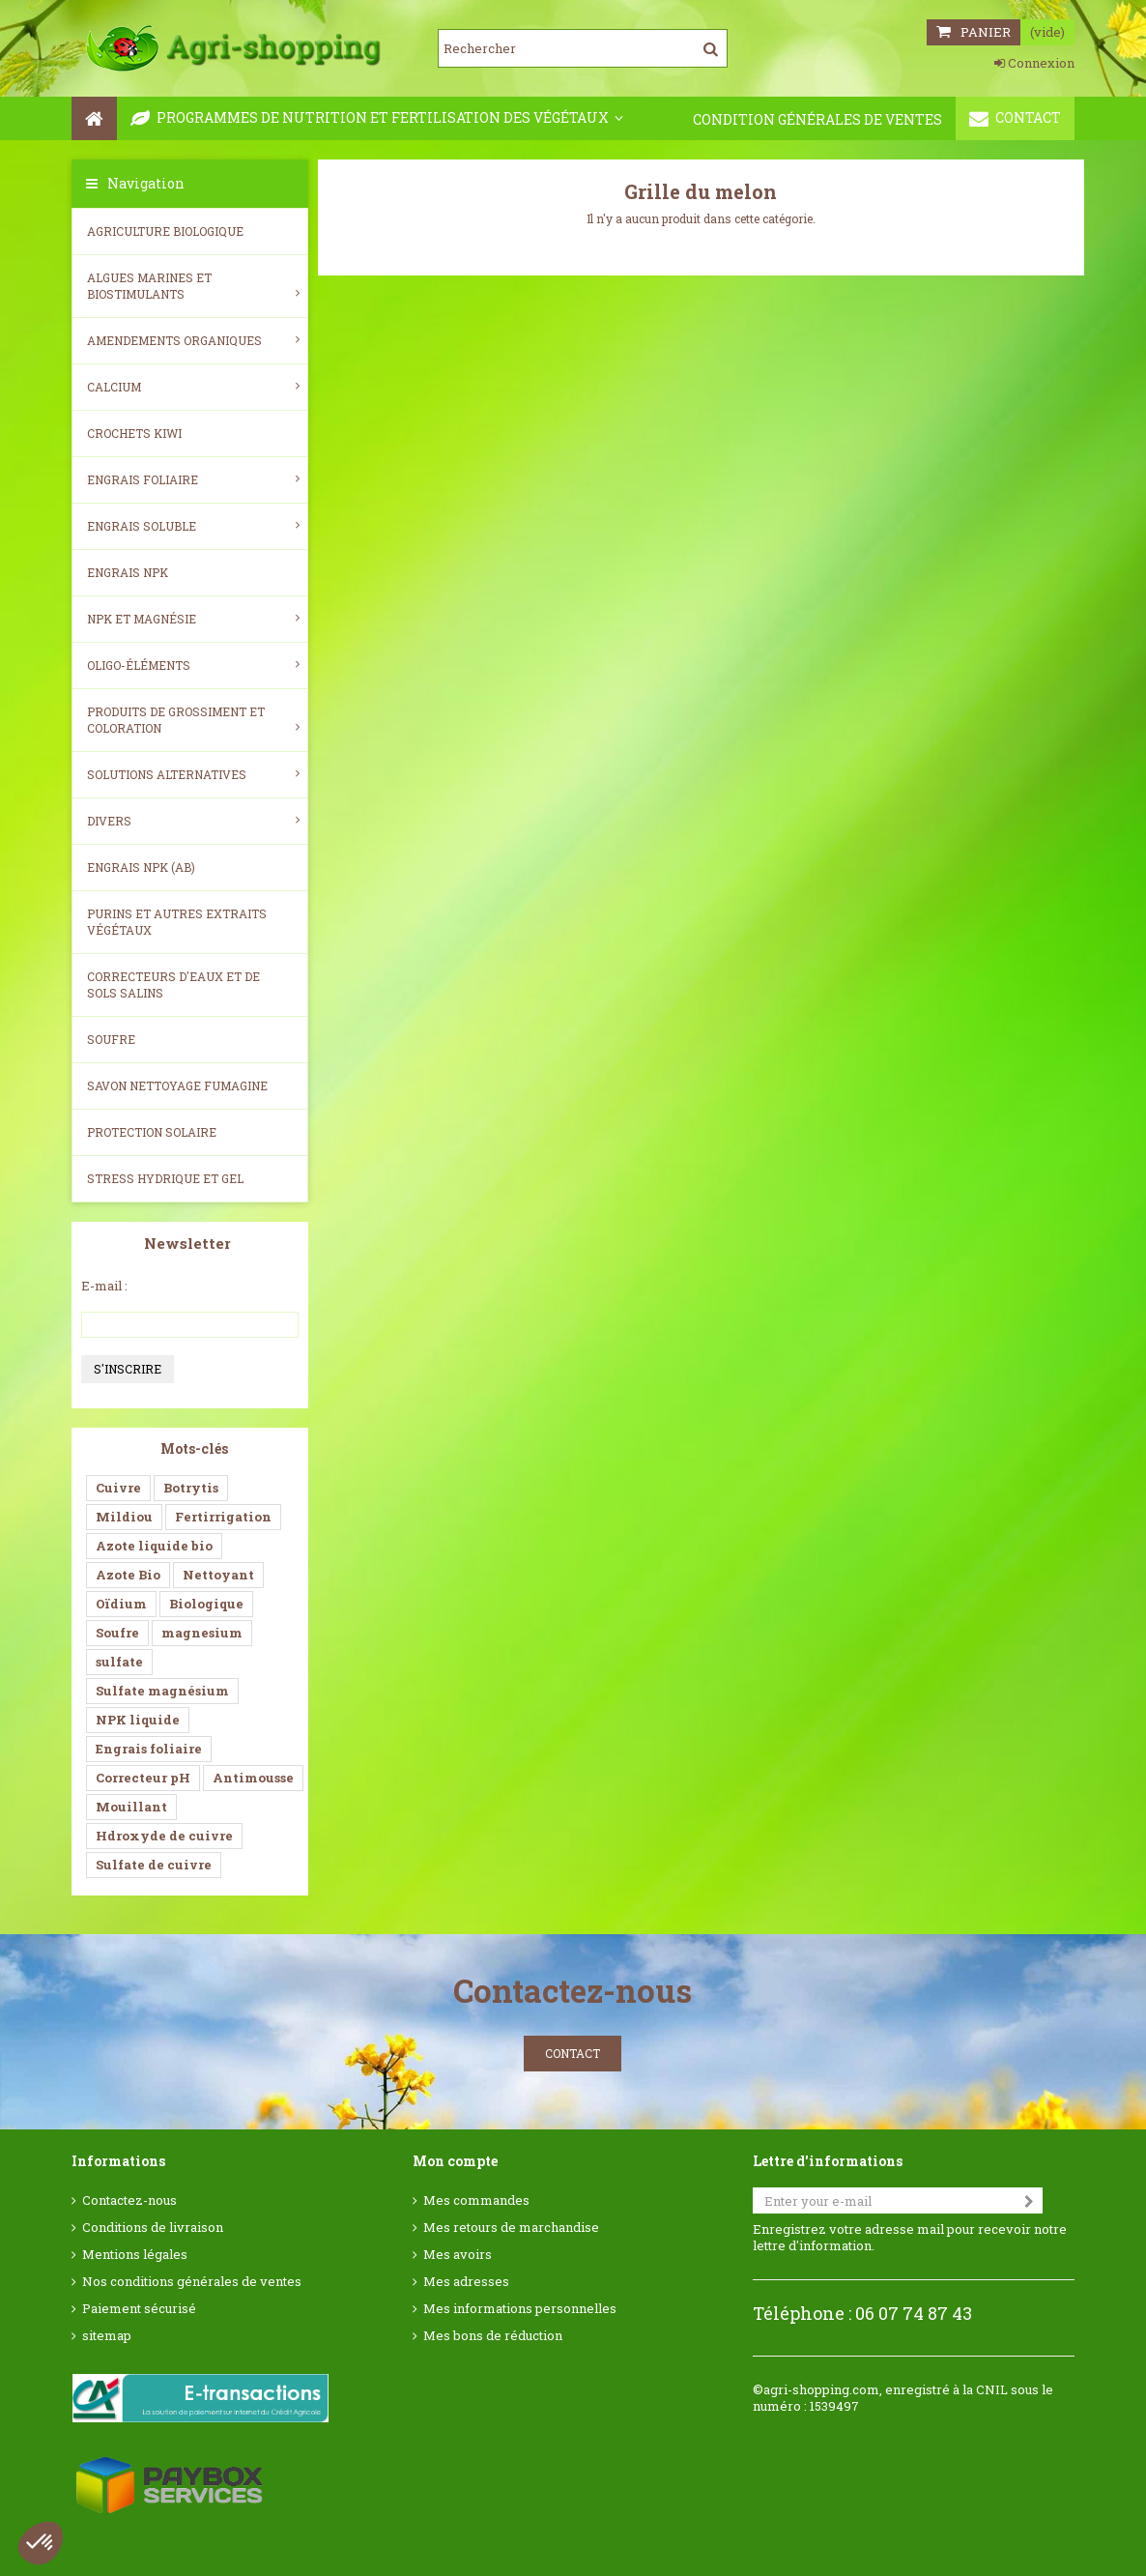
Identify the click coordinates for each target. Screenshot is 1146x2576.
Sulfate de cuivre (154, 1864)
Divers (193, 820)
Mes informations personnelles (519, 2309)
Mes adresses (466, 2281)
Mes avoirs (457, 2254)
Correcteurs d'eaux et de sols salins (173, 984)
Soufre (111, 1039)
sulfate (119, 1661)
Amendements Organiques (193, 340)
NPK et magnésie (193, 618)
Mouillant (131, 1806)
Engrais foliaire (193, 479)
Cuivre (118, 1487)
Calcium (193, 386)
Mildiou (124, 1516)
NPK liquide (138, 1719)
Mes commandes (476, 2200)
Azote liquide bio (154, 1545)
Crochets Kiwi (134, 433)
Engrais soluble (193, 526)
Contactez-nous (129, 2200)
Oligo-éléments (193, 665)
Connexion (1034, 63)
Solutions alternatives (193, 774)
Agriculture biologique (165, 231)
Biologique (206, 1603)
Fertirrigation (223, 1516)
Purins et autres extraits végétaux (177, 922)
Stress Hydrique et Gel (165, 1178)
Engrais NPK (127, 572)
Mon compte (455, 2161)
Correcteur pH (143, 1777)
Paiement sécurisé (139, 2309)
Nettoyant (218, 1574)
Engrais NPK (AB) (141, 867)
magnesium (202, 1632)
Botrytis (190, 1487)
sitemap (106, 2336)
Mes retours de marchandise (511, 2227)
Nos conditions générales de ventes (191, 2281)
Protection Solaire (151, 1132)
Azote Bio (128, 1574)
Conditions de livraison (152, 2227)
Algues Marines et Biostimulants (193, 286)
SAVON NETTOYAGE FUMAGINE (177, 1085)
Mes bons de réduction (492, 2336)
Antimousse (253, 1777)
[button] (40, 2543)
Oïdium (121, 1603)
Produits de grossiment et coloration (193, 720)
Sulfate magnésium (162, 1690)
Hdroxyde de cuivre (164, 1835)
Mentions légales (134, 2254)
